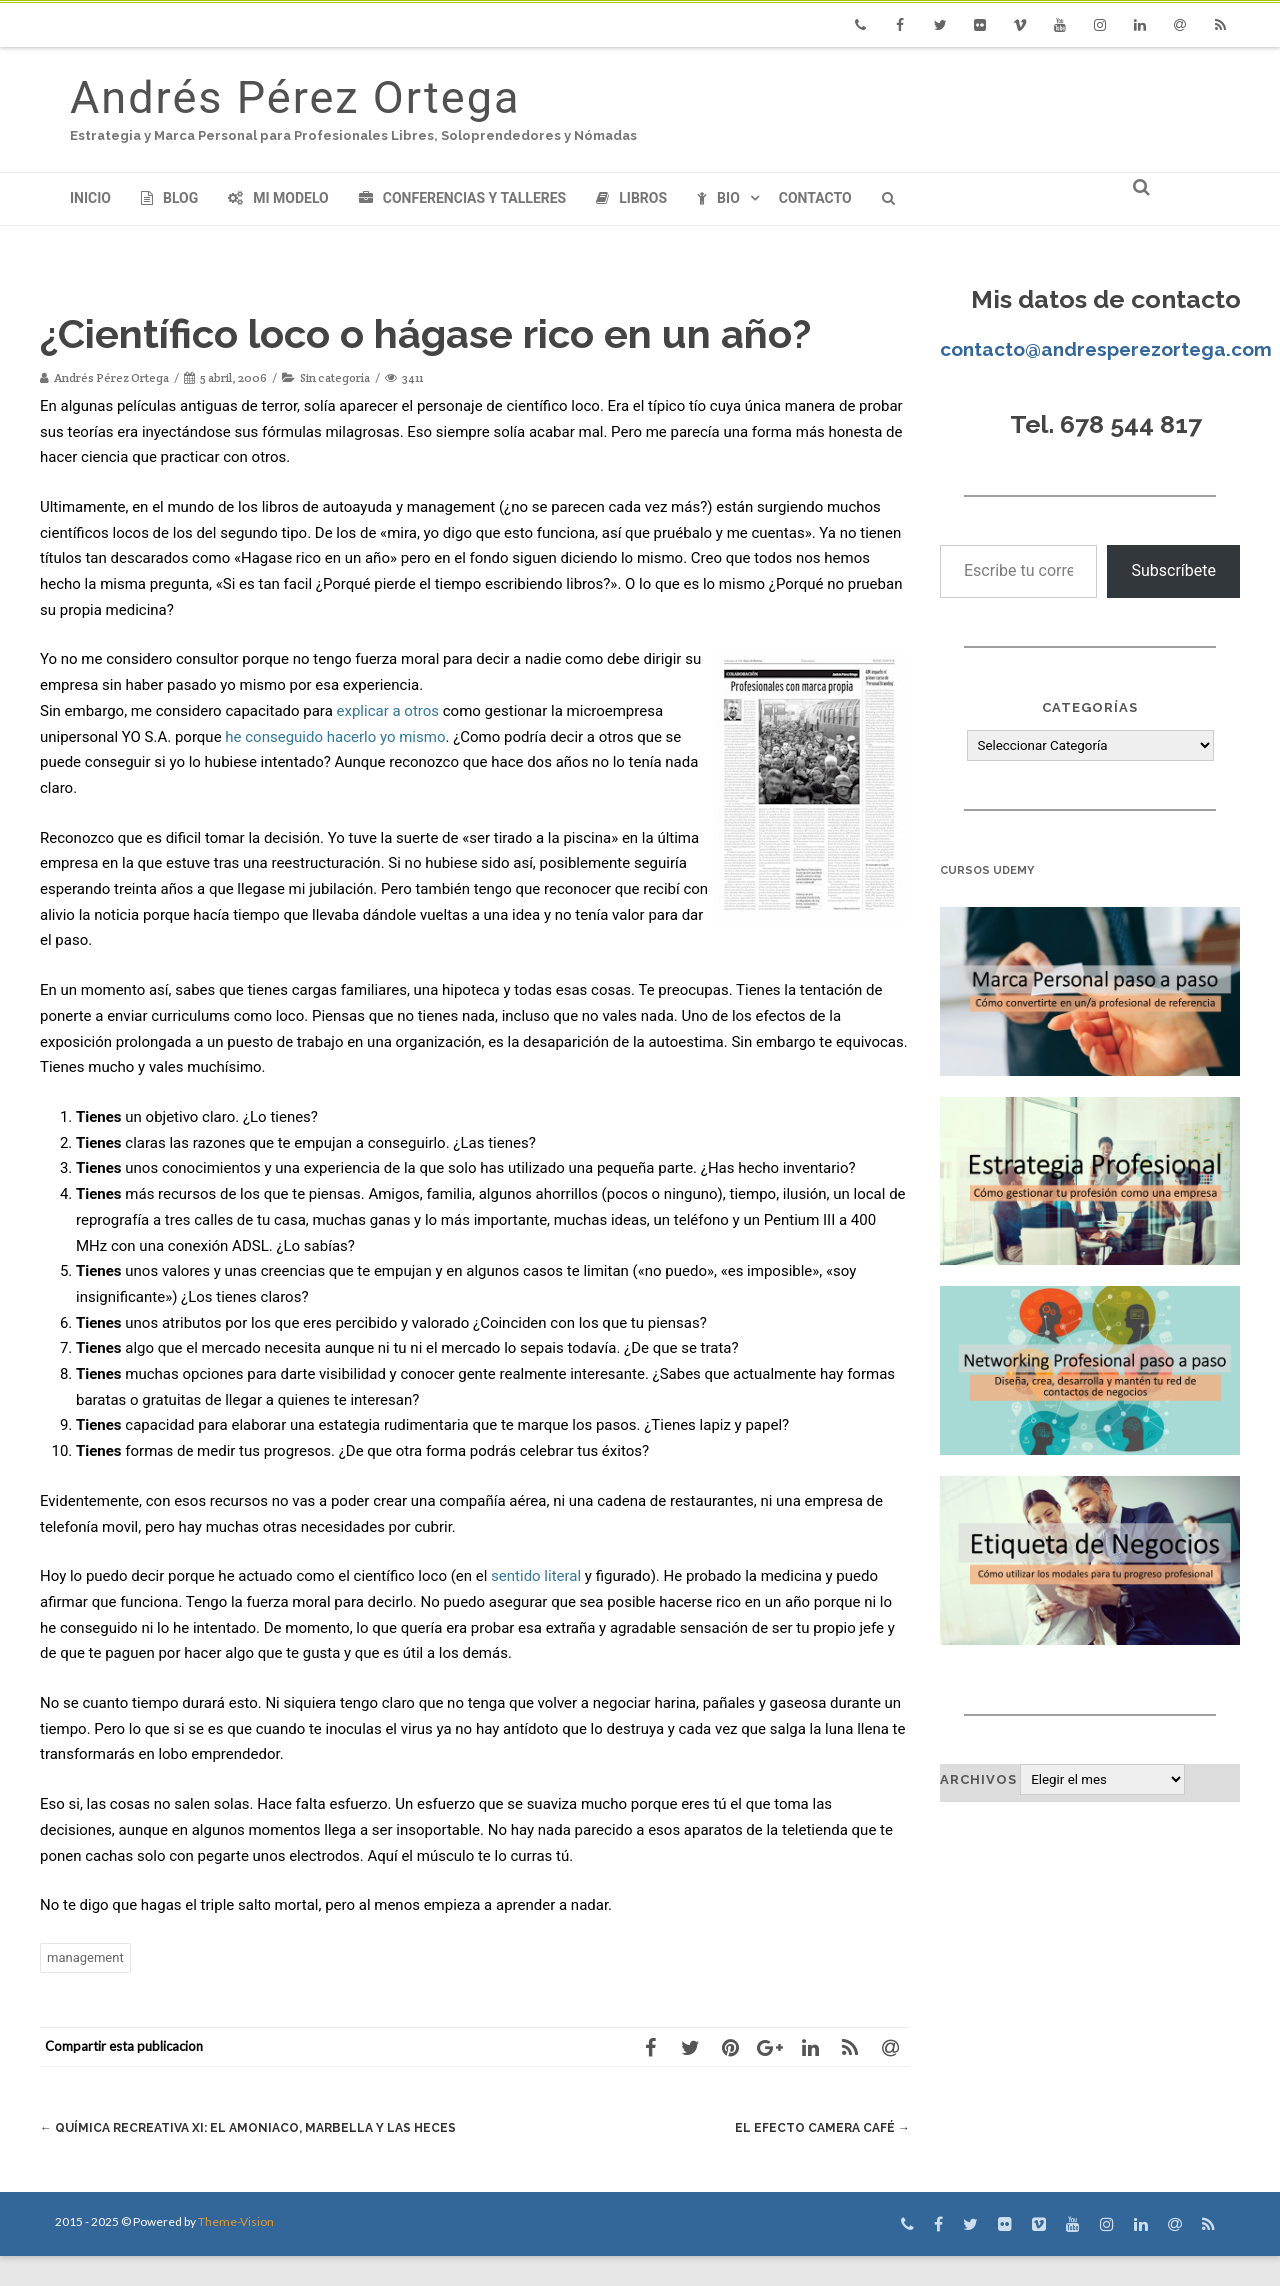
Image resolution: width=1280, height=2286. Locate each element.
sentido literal (536, 1576)
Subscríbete (1173, 570)
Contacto (815, 198)
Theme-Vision (236, 2251)
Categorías (1090, 707)
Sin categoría (335, 377)
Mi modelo (278, 198)
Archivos (978, 1779)
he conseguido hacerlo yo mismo (335, 737)
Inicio (90, 198)
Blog (169, 198)
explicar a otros (388, 711)
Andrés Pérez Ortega (295, 97)
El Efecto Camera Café (818, 2127)
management (85, 1957)
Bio (718, 198)
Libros (631, 198)
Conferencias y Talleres (462, 198)
